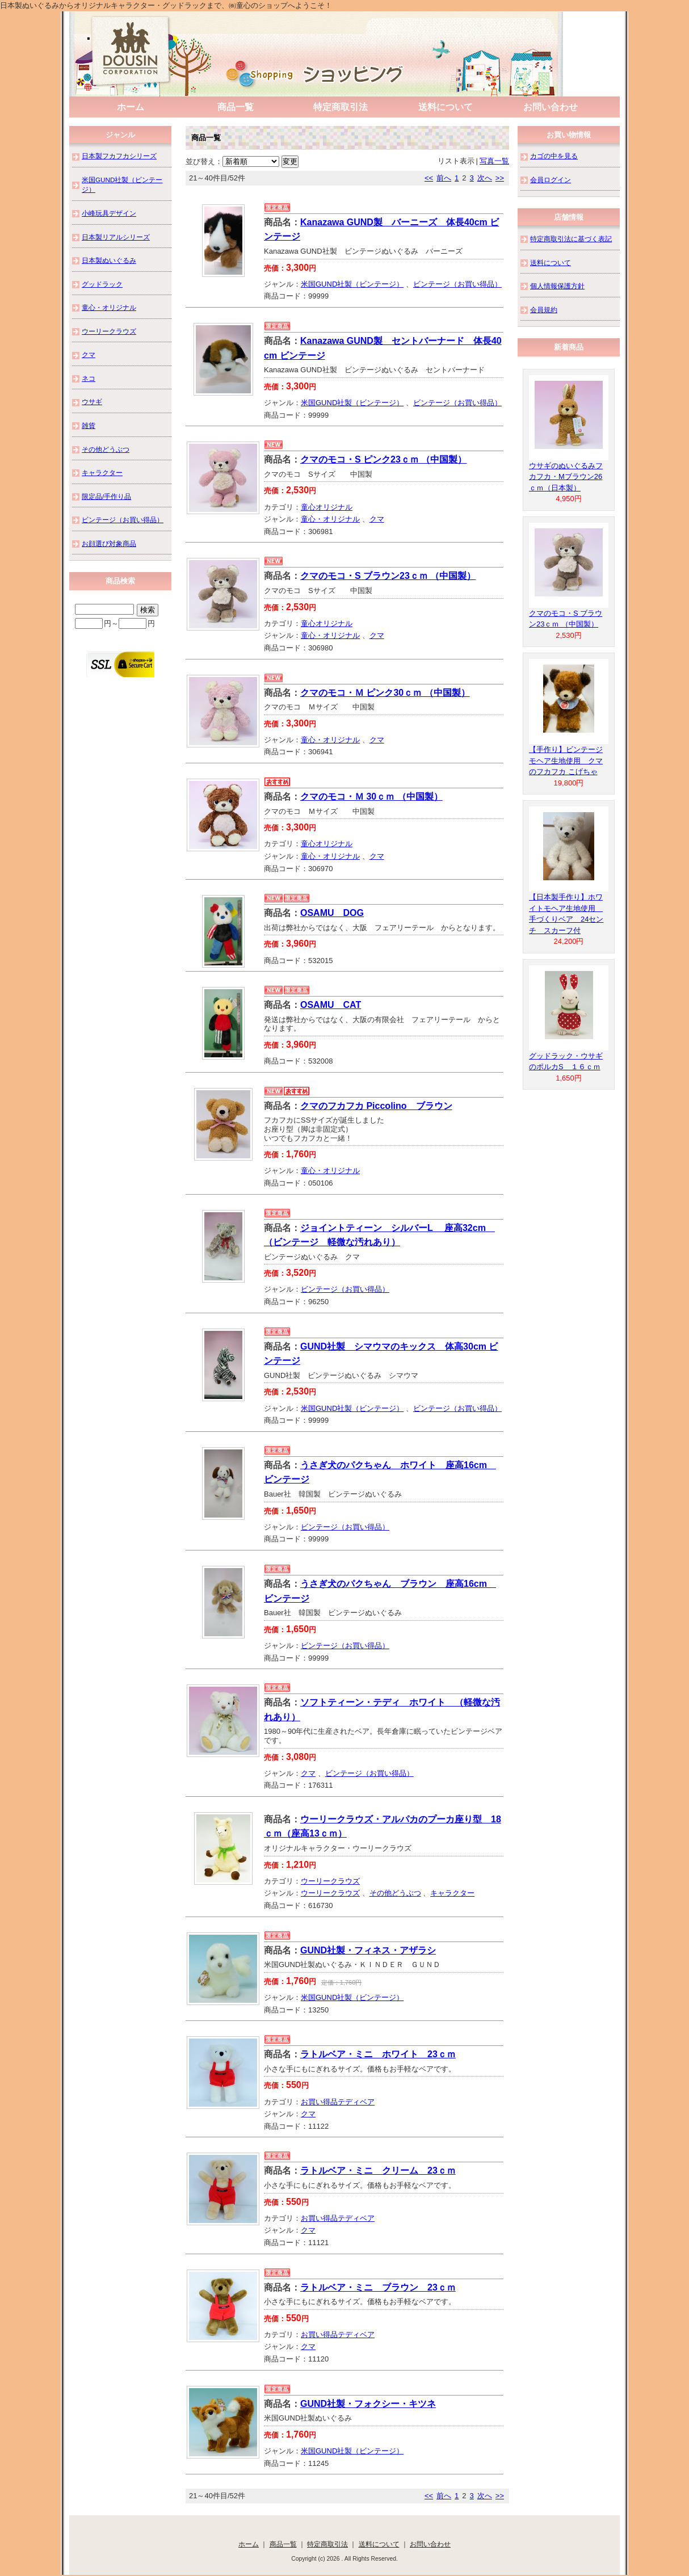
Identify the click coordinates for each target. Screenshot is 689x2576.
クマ (376, 519)
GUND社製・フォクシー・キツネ (368, 2404)
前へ (443, 178)
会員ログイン (550, 179)
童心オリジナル (326, 507)
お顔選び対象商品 (109, 543)
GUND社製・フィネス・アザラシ (368, 1950)
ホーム (130, 107)
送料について (445, 107)
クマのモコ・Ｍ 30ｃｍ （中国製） (371, 796)
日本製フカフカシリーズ (119, 155)
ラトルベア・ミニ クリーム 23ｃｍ (378, 2170)
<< (429, 178)
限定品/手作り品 (106, 496)
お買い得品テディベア (338, 2102)
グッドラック (102, 284)
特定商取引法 (340, 107)
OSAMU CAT (330, 1005)
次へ (484, 178)
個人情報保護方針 (557, 285)
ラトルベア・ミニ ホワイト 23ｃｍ (378, 2054)
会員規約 (543, 309)
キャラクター (452, 1893)
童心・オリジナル (330, 519)
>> (499, 178)
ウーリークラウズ (330, 1881)
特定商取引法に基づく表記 (571, 238)
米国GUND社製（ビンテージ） (352, 284)
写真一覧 (494, 161)
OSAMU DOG (332, 913)
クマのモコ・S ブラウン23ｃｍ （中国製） (388, 576)
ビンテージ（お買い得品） (457, 284)
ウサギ (92, 401)
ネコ (88, 378)
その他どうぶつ (395, 1893)
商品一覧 (235, 107)
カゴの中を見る (554, 155)
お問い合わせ (550, 107)
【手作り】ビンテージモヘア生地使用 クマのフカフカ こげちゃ (566, 760)
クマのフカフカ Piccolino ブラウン (376, 1106)
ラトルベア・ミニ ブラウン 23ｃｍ (378, 2287)
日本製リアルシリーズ (116, 237)
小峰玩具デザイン (109, 213)
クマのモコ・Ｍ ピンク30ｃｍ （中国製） (385, 692)
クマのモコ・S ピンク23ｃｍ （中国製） (383, 459)
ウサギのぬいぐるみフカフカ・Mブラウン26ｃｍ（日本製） (566, 476)
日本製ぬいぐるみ (109, 260)
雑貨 (88, 425)
